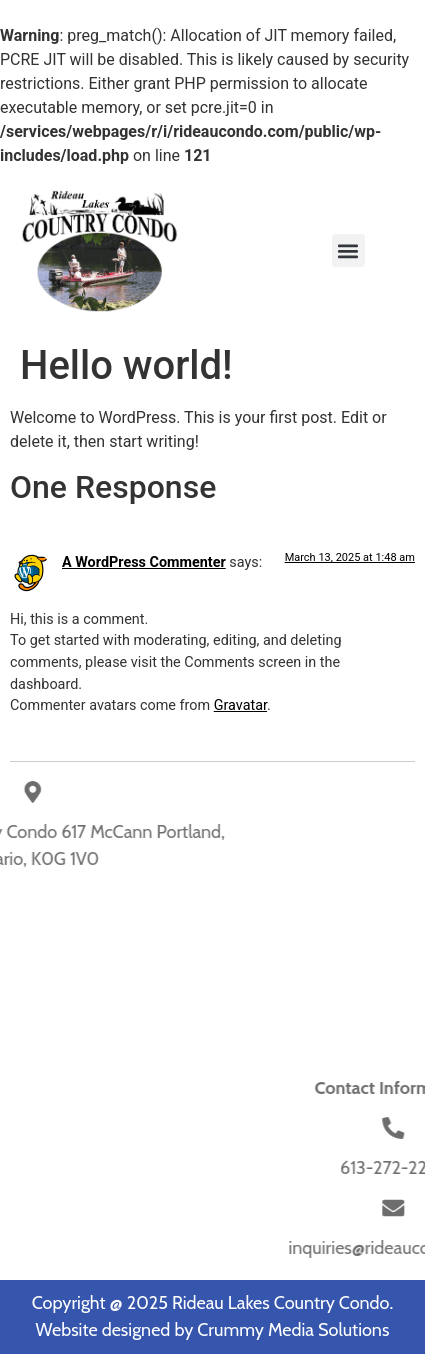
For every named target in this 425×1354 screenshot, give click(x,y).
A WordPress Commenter (144, 562)
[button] (348, 250)
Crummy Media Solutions (293, 1330)
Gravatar (240, 705)
